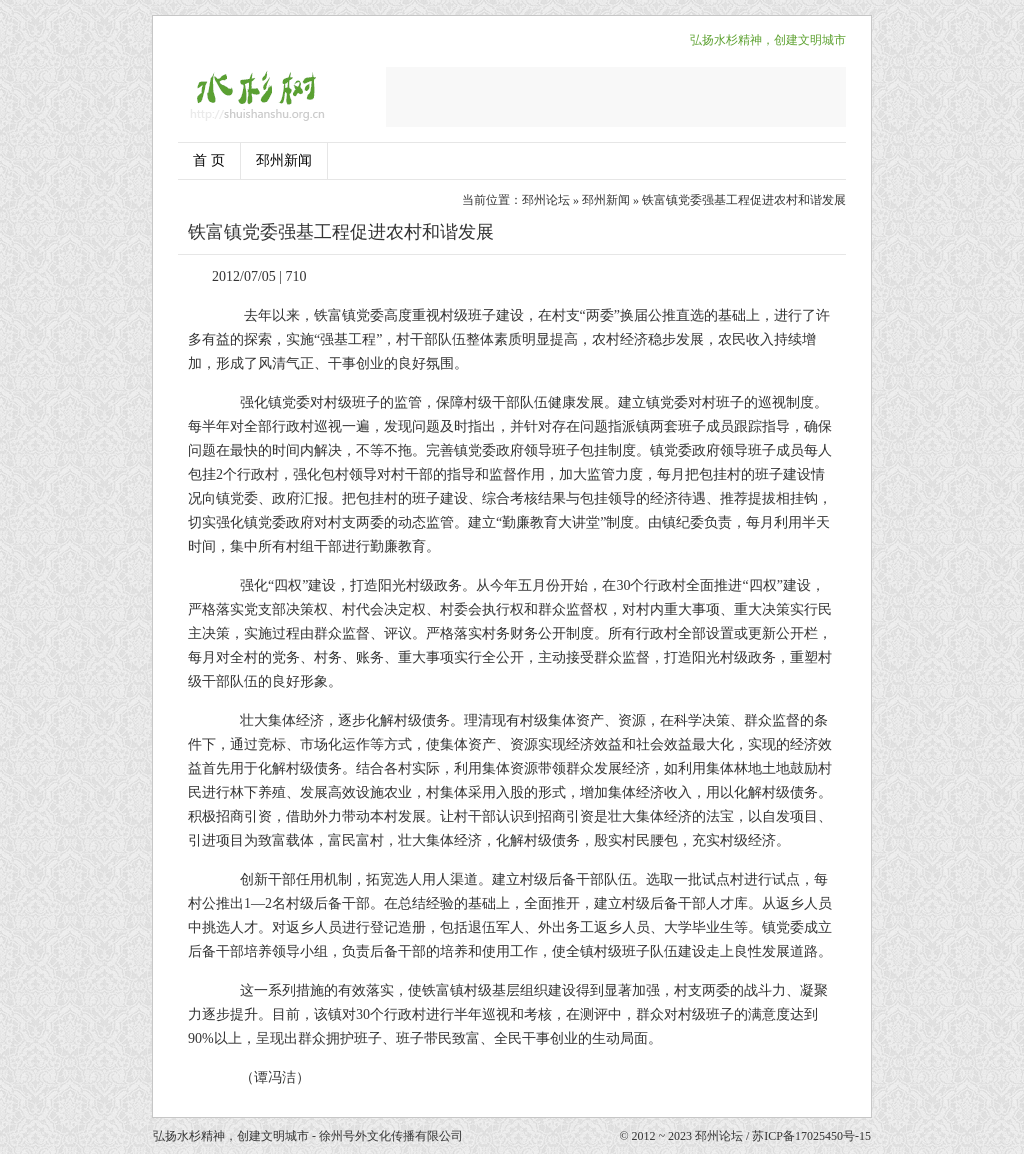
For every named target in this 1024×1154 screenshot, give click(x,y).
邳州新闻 (284, 160)
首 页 (209, 160)
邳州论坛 (546, 200)
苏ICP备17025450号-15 (811, 1136)
